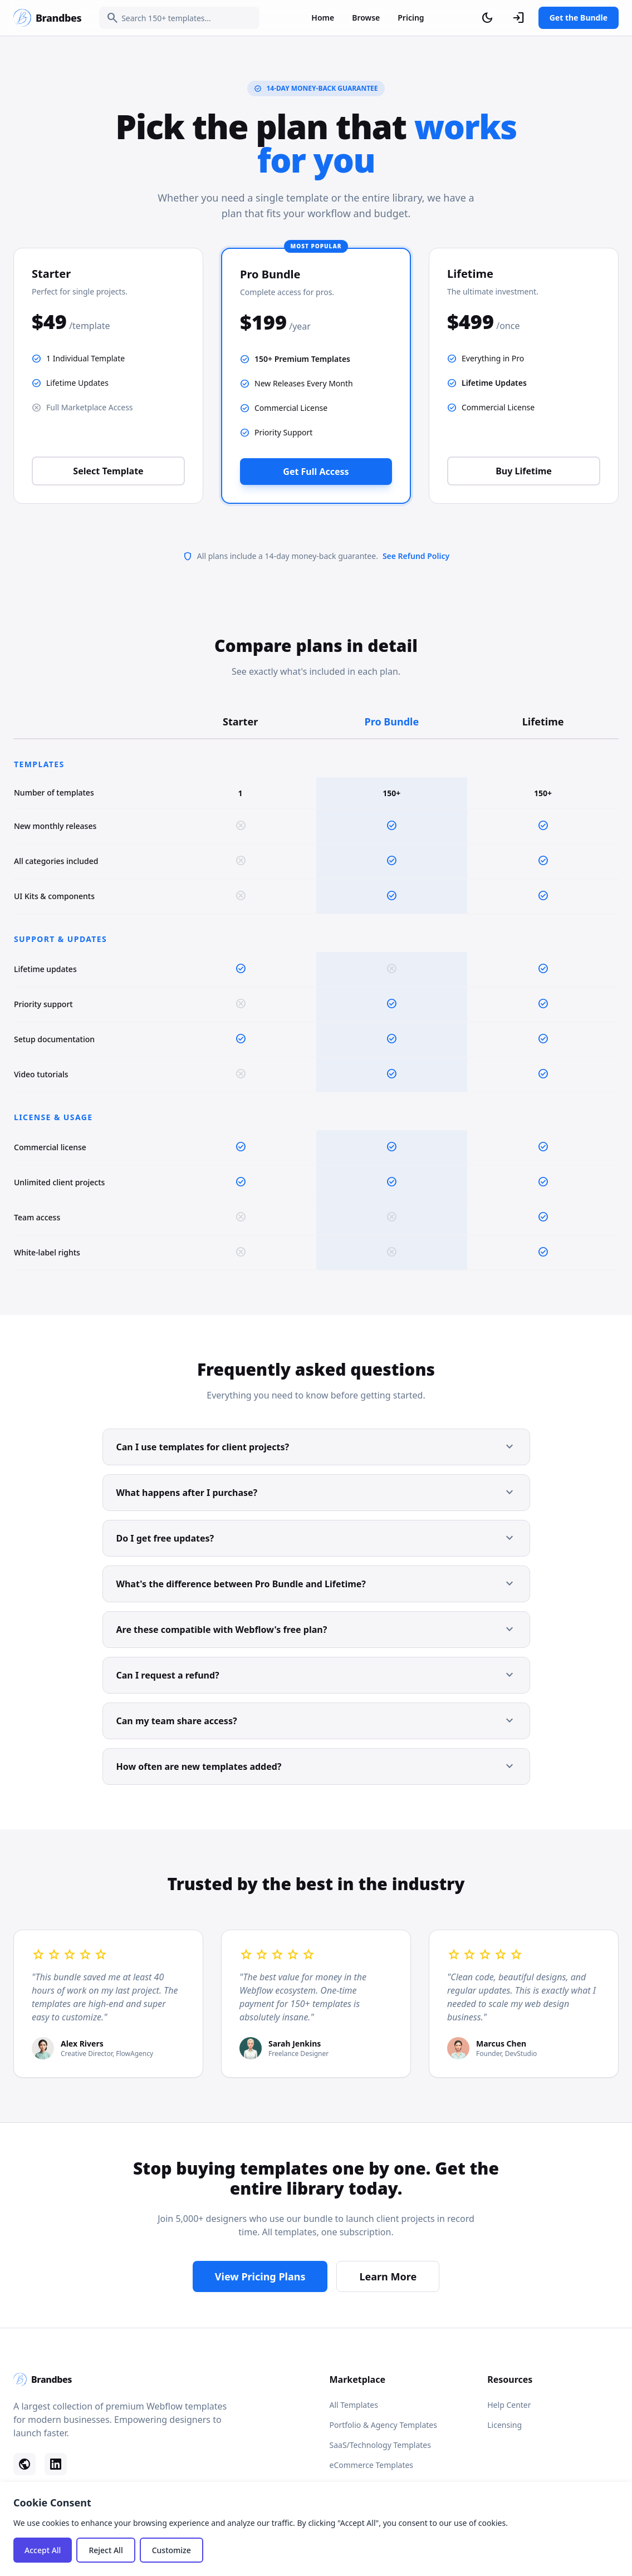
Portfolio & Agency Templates (383, 2425)
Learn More (388, 2276)
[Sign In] (518, 18)
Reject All (106, 2550)
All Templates (354, 2405)
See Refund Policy (416, 556)
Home (322, 17)
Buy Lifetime (524, 471)
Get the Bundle (578, 17)
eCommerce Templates (372, 2465)
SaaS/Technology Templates (380, 2445)
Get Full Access (316, 471)
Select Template (108, 471)
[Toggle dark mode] (487, 18)
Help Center (509, 2405)
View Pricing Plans (260, 2276)
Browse (366, 17)
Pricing (411, 17)
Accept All (43, 2550)
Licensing (504, 2425)
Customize (171, 2550)
